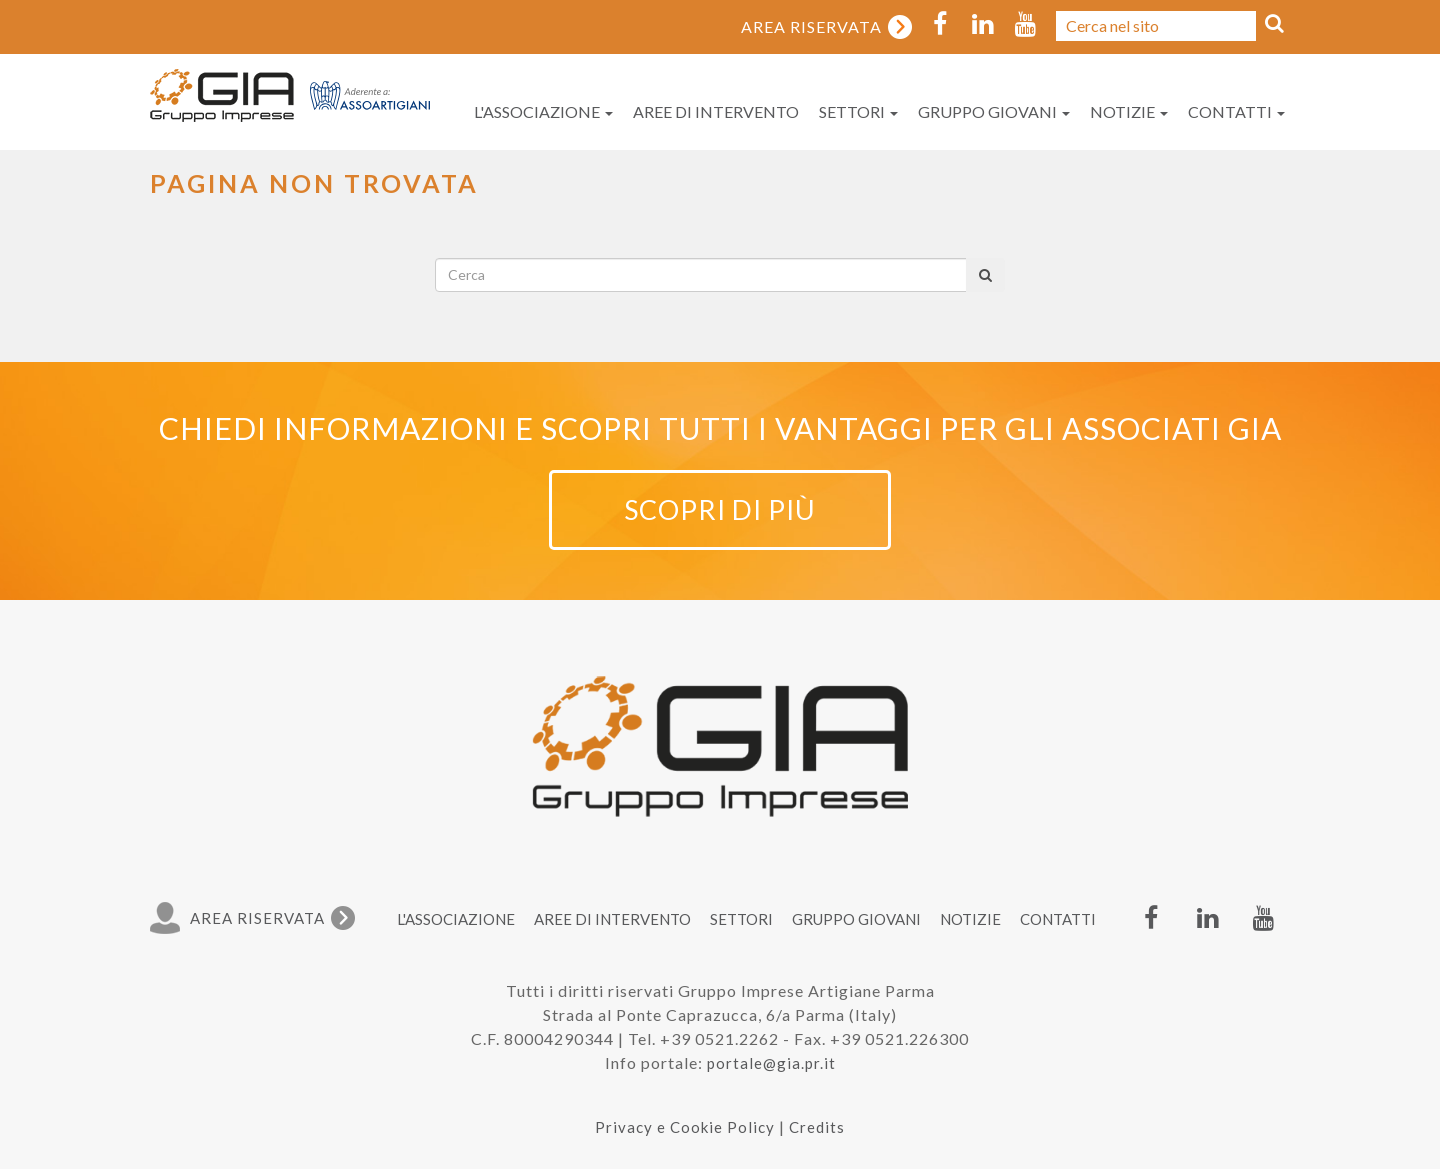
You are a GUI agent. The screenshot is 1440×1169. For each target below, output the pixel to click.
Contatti (1236, 111)
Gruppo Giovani (994, 111)
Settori (858, 111)
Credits (817, 1127)
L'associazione (543, 111)
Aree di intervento (716, 111)
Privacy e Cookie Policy (685, 1127)
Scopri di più (720, 509)
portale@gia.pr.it (771, 1063)
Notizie (1129, 111)
